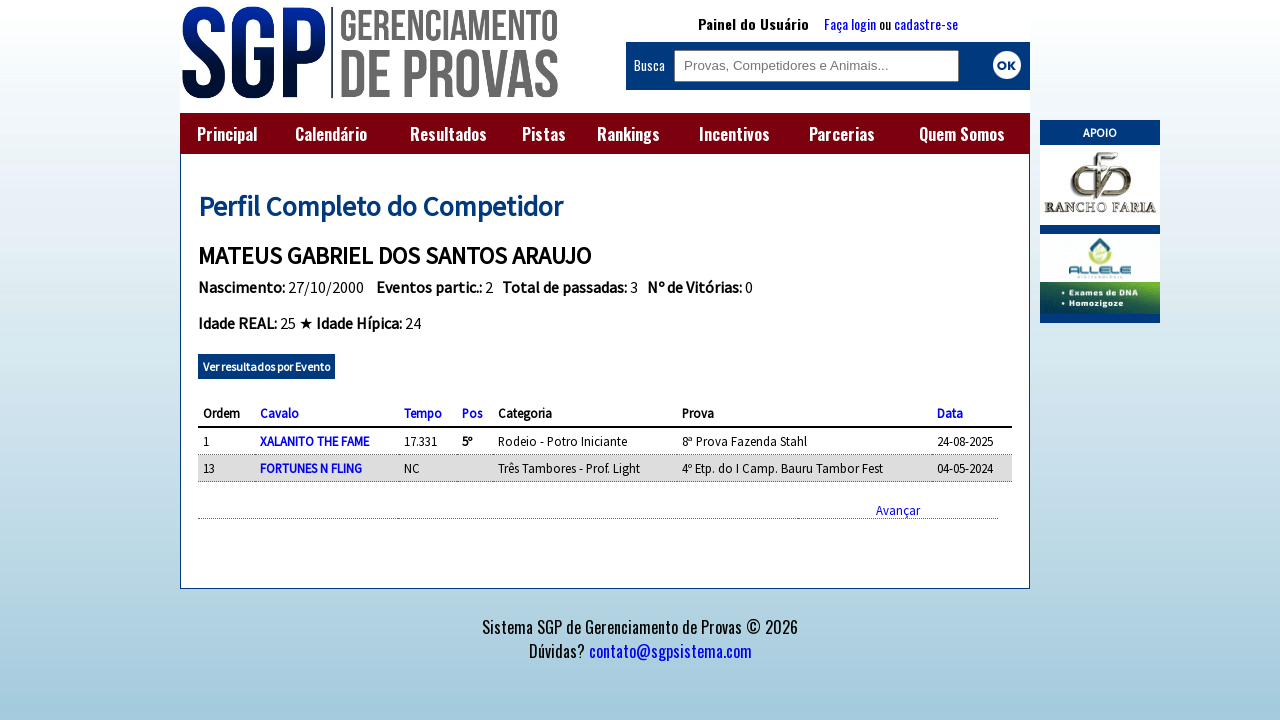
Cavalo (279, 413)
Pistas (544, 134)
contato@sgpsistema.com (670, 651)
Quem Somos (962, 134)
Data (950, 413)
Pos (472, 413)
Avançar (898, 510)
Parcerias (842, 134)
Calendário (331, 134)
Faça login (850, 23)
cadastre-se (926, 23)
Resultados (448, 134)
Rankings (628, 134)
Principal (227, 134)
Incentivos (734, 134)
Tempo (423, 413)
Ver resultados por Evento (266, 366)
